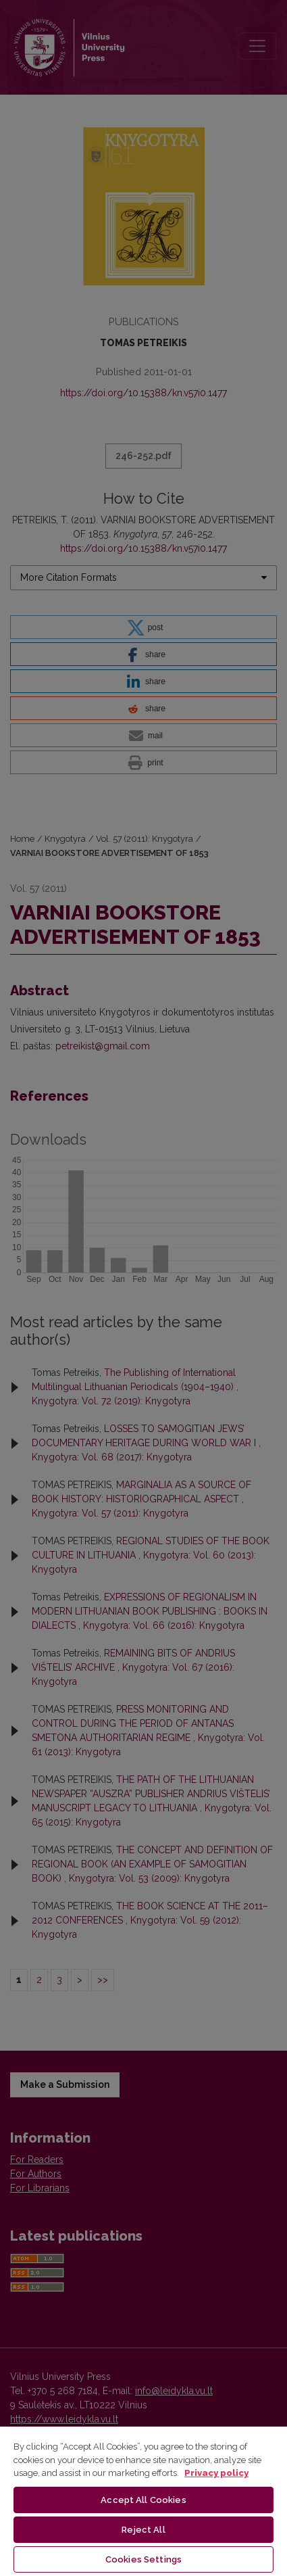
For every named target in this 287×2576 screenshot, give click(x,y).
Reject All (143, 2530)
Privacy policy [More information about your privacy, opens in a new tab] (216, 2473)
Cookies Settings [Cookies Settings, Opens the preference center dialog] (143, 2559)
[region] (143, 2500)
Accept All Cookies (143, 2500)
